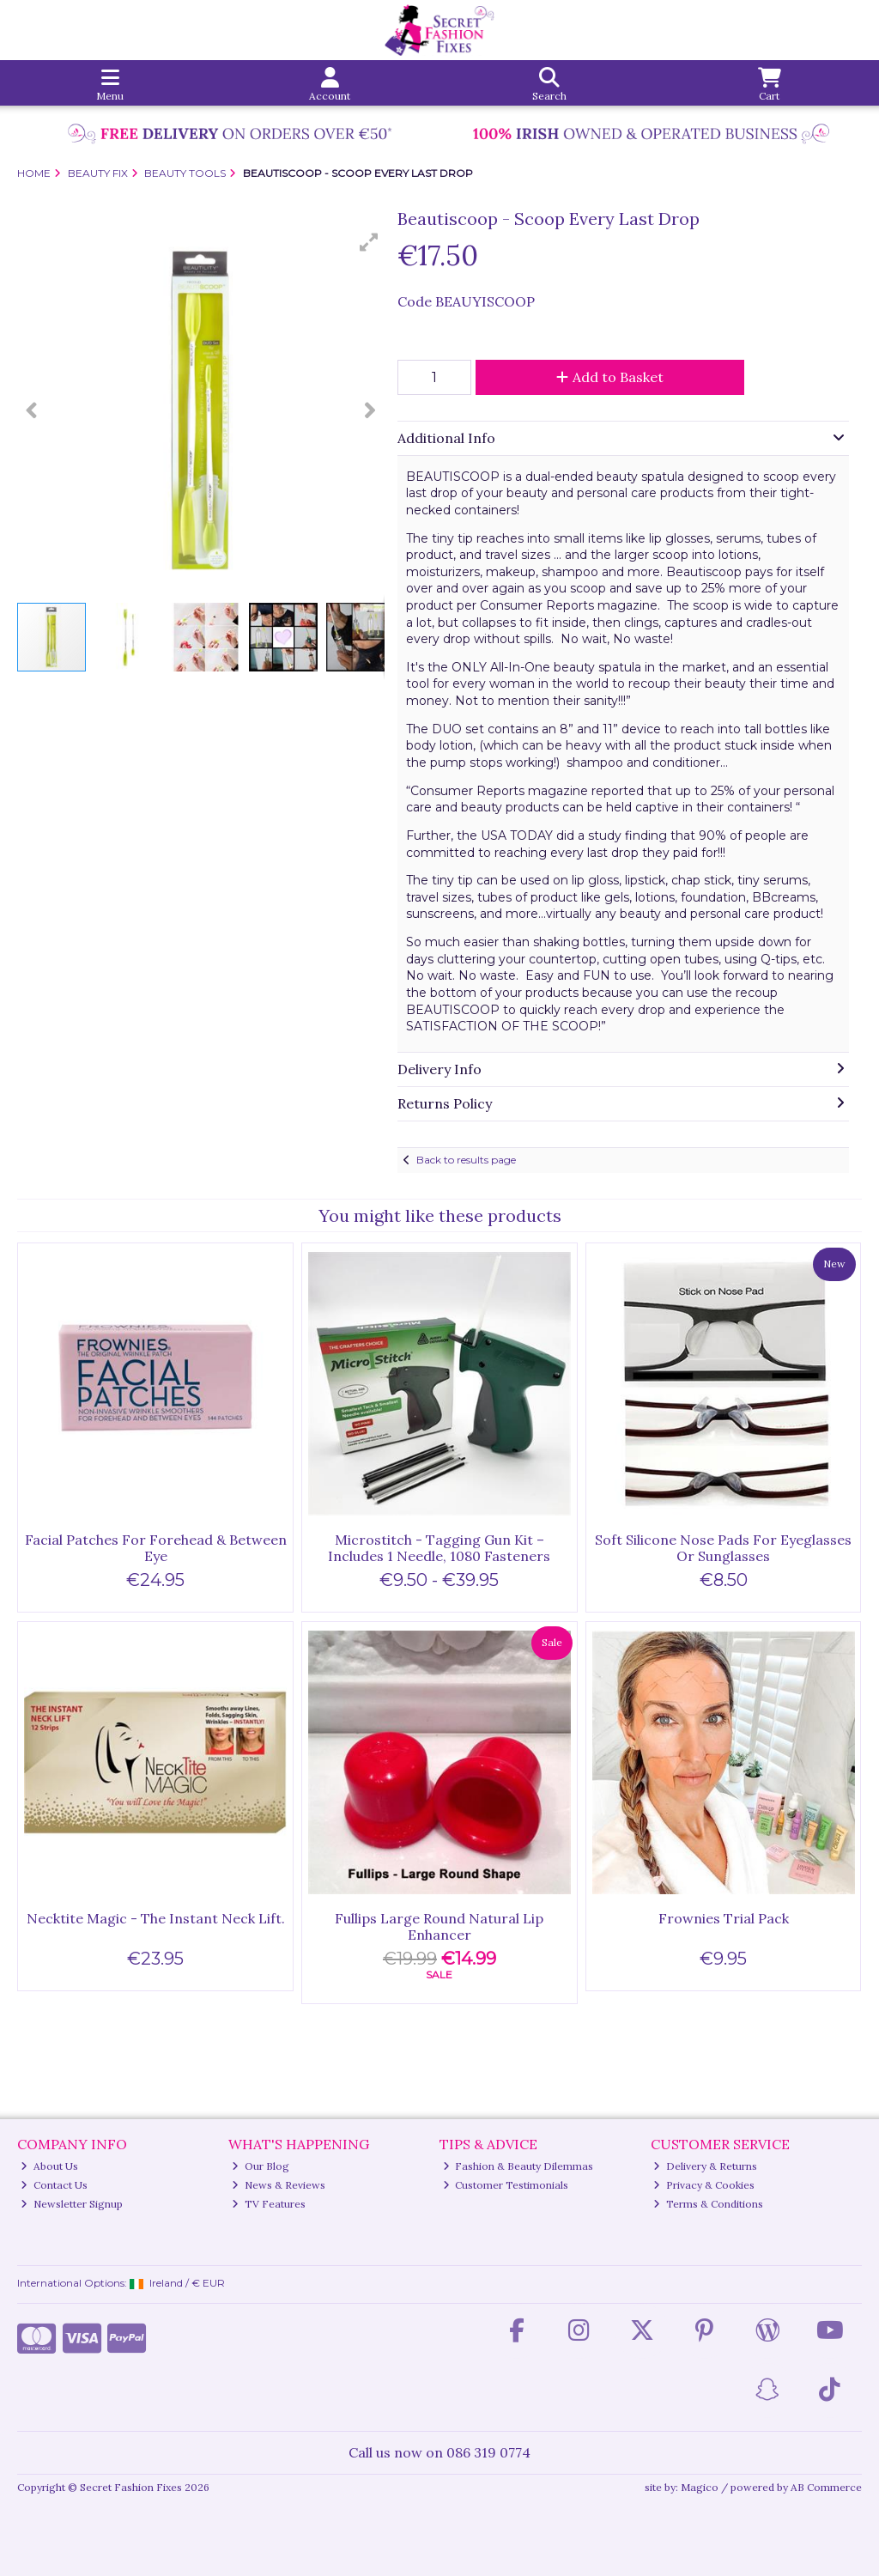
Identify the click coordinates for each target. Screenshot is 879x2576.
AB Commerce (826, 2487)
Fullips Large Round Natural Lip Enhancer (439, 1926)
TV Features (269, 2203)
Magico (699, 2487)
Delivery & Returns (705, 2166)
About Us (49, 2166)
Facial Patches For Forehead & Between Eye (156, 1547)
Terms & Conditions (708, 2203)
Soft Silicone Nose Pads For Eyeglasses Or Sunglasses (723, 1547)
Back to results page (466, 1159)
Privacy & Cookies (704, 2184)
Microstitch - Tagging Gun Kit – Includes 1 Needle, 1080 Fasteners (439, 1547)
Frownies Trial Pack (723, 1918)
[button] (369, 242)
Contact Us (54, 2184)
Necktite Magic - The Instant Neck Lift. (156, 1918)
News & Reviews (278, 2184)
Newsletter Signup (72, 2203)
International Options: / (121, 2282)
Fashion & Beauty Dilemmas (518, 2166)
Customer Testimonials (506, 2184)
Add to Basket (610, 377)
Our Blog (260, 2166)
